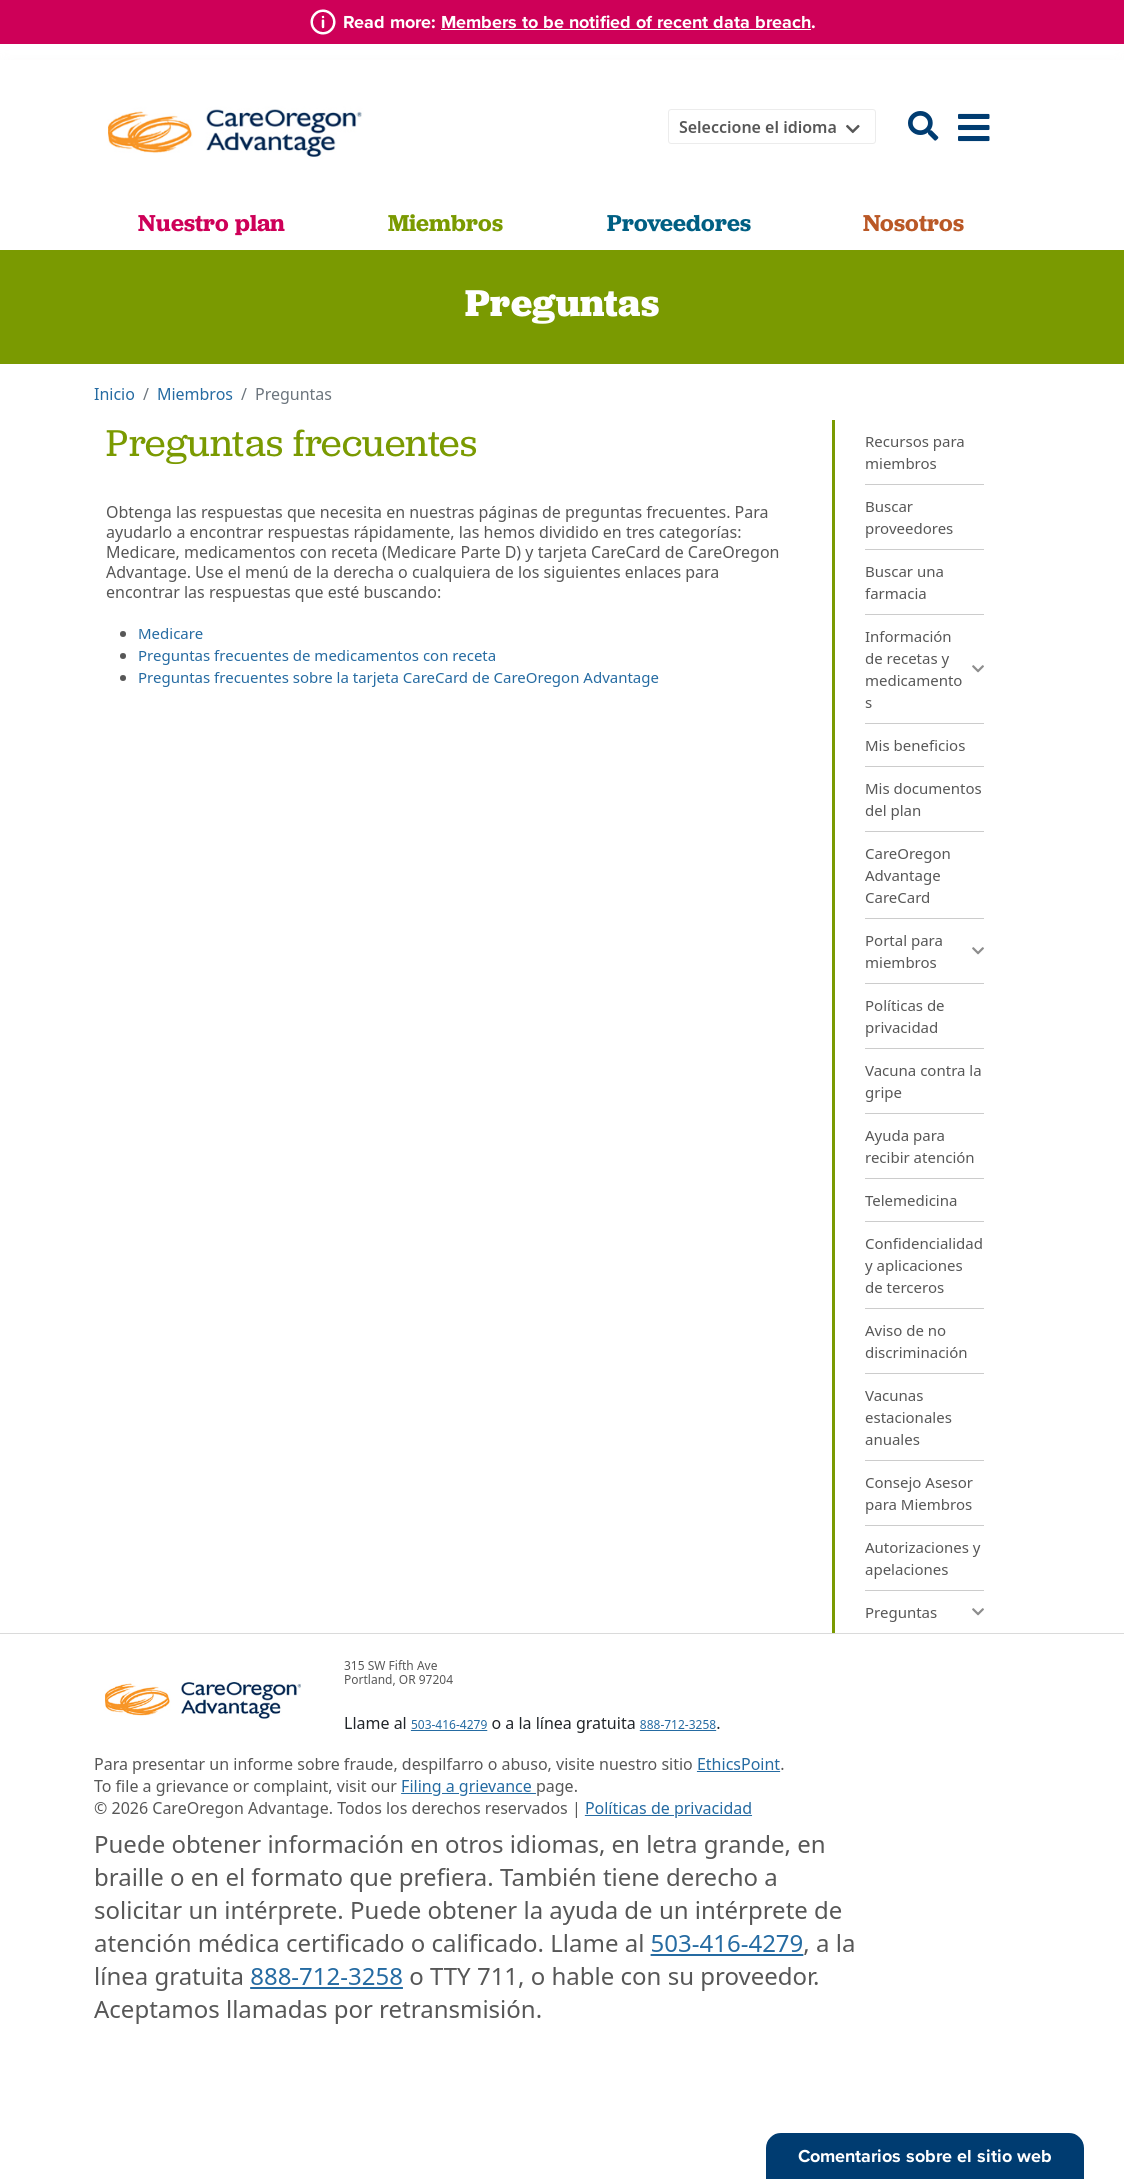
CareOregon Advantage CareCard (908, 875)
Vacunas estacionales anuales (908, 1417)
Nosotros (913, 223)
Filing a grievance (468, 1786)
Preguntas (901, 1612)
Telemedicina (911, 1200)
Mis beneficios (915, 745)
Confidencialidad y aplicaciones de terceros (924, 1265)
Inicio (114, 394)
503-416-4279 (449, 1724)
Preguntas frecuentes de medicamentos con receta (317, 655)
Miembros (445, 223)
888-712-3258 (678, 1724)
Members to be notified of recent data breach (626, 21)
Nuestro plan (211, 223)
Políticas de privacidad (668, 1808)
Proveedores (679, 223)
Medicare (170, 633)
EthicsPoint (738, 1764)
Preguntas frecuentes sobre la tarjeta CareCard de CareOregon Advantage (398, 677)
